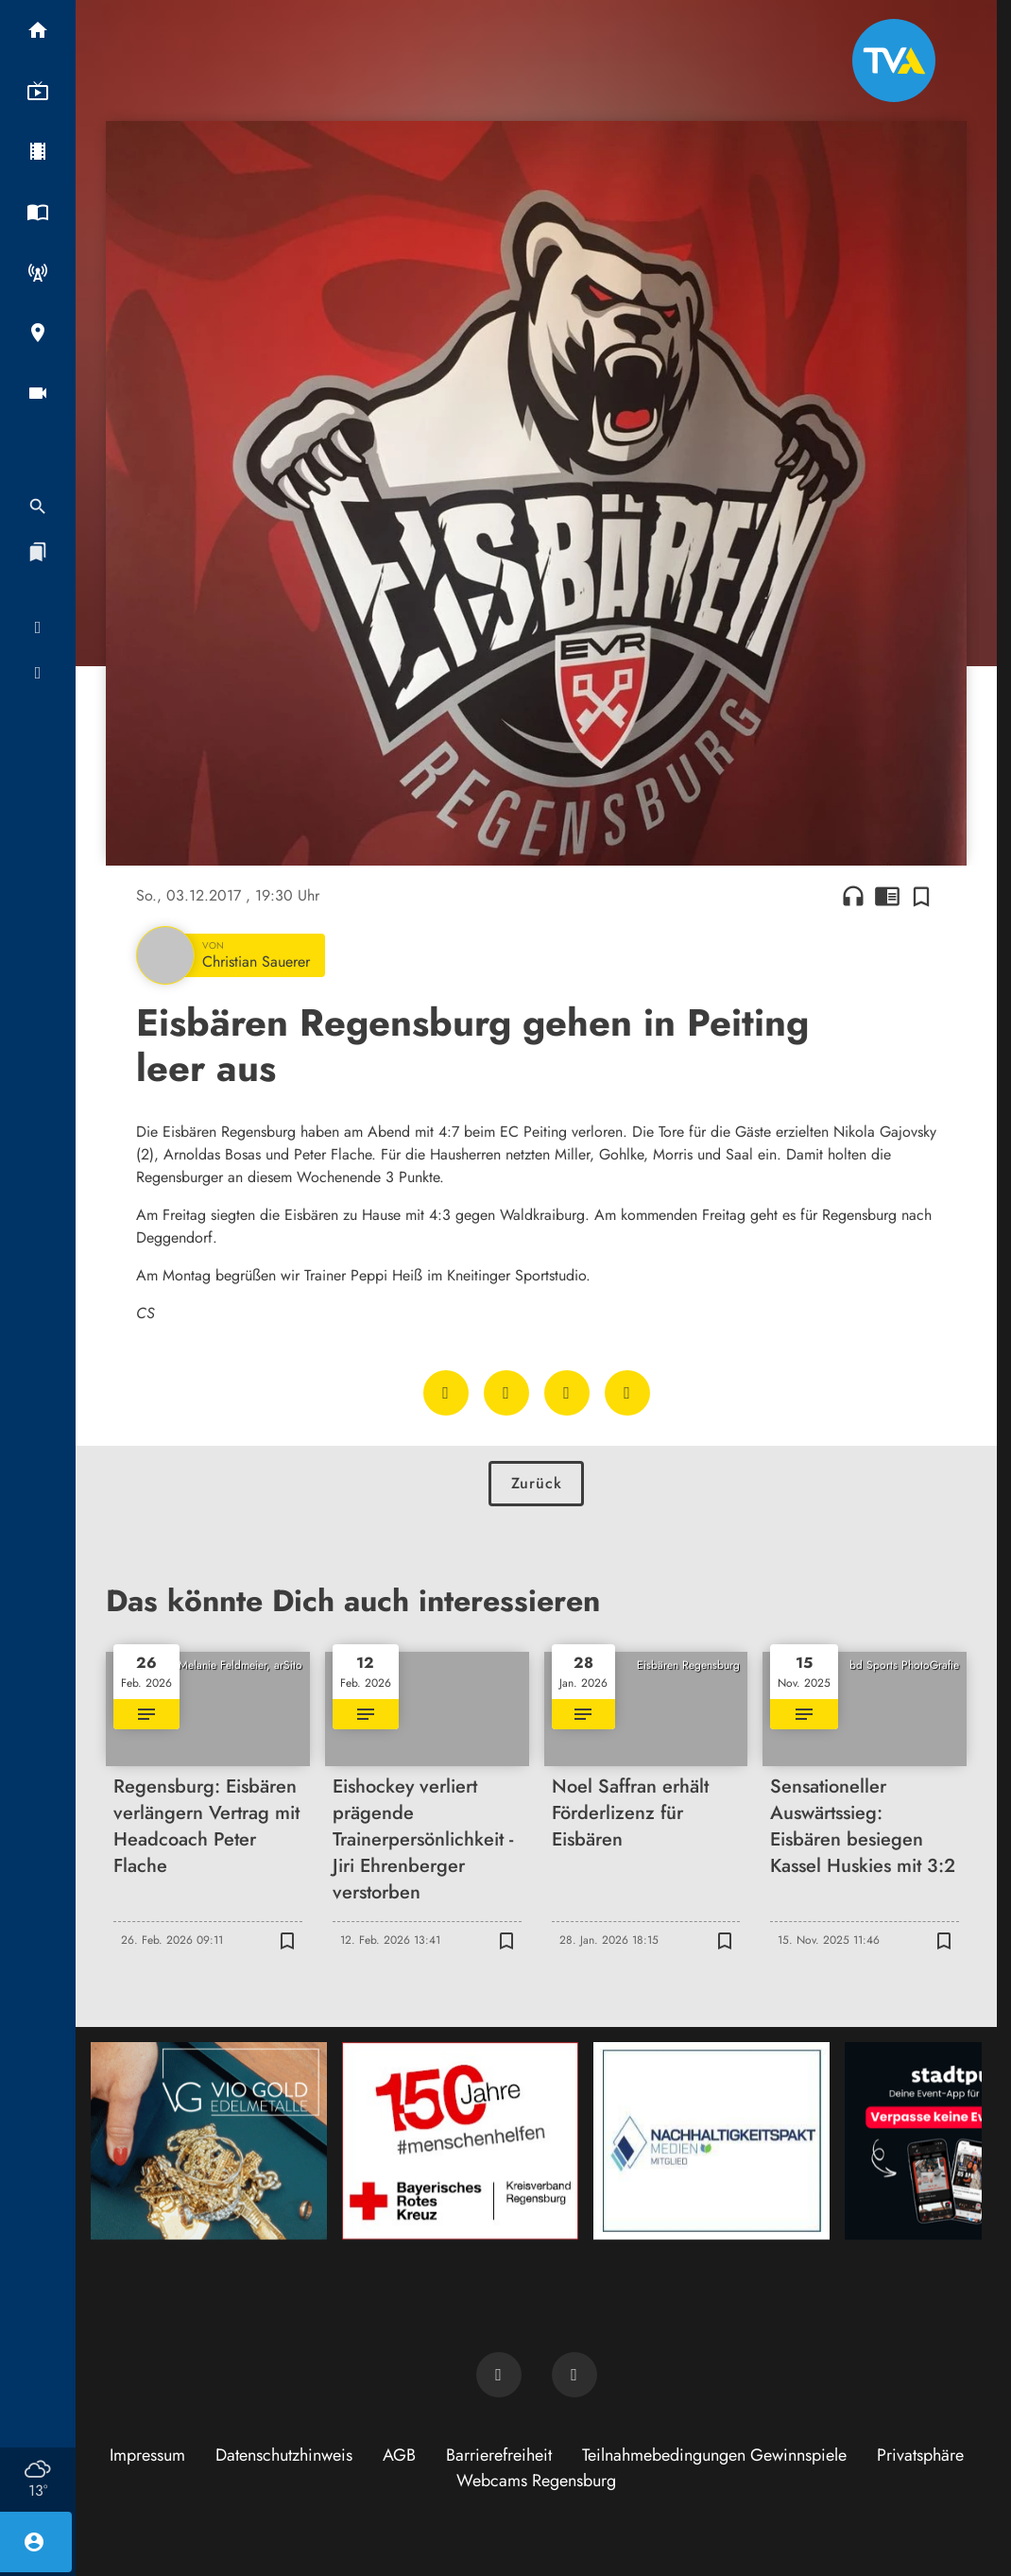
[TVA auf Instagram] (574, 2374)
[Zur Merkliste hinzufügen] (921, 896)
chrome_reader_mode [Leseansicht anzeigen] (887, 896)
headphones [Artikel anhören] (853, 896)
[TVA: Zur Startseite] (893, 60)
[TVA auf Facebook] (499, 2374)
